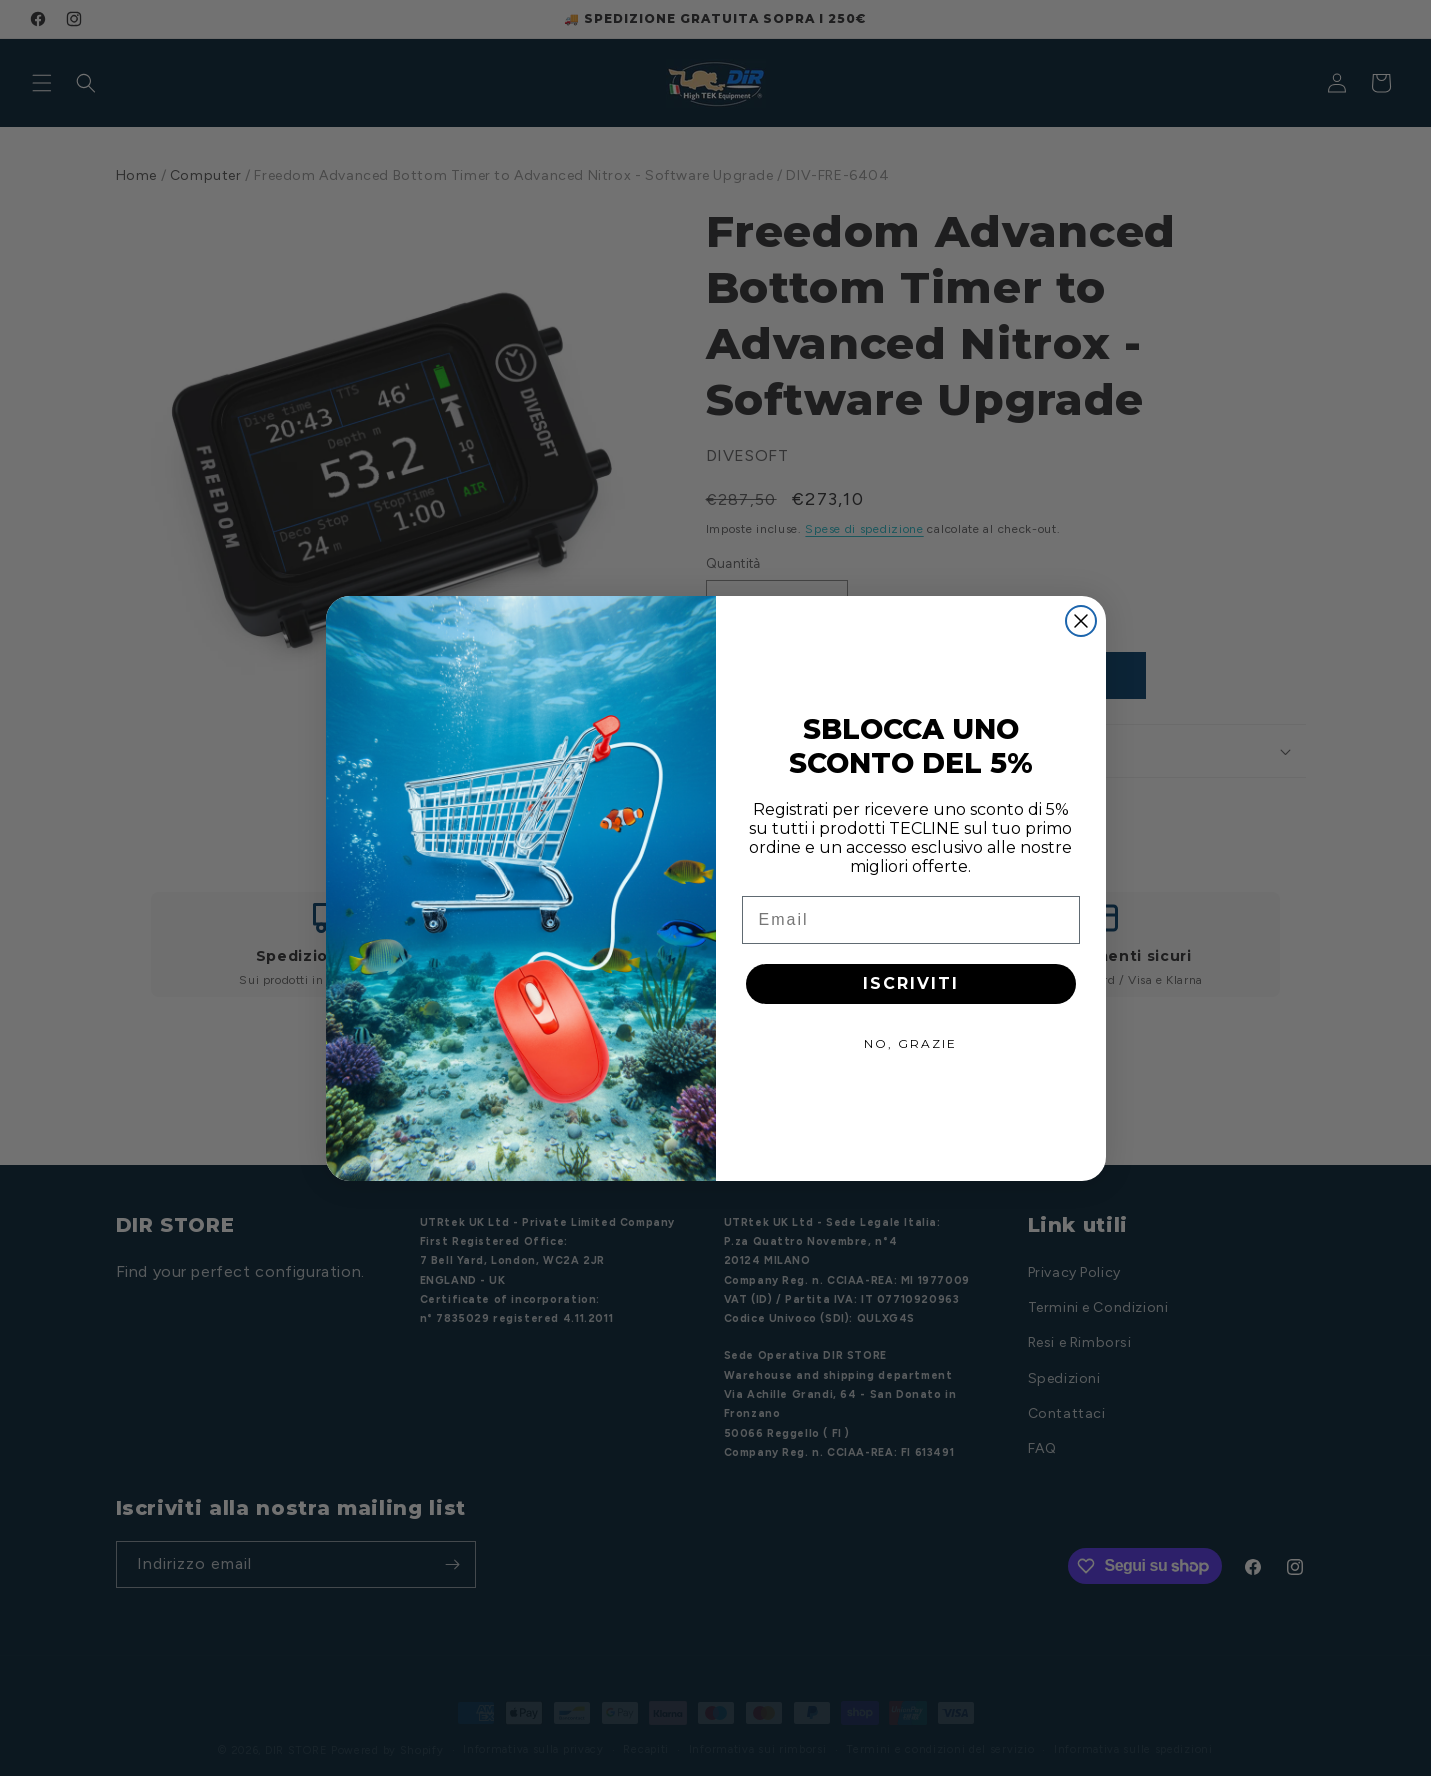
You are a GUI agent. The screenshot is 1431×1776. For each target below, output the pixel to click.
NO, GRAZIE (910, 1043)
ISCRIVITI (911, 983)
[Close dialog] (1081, 621)
